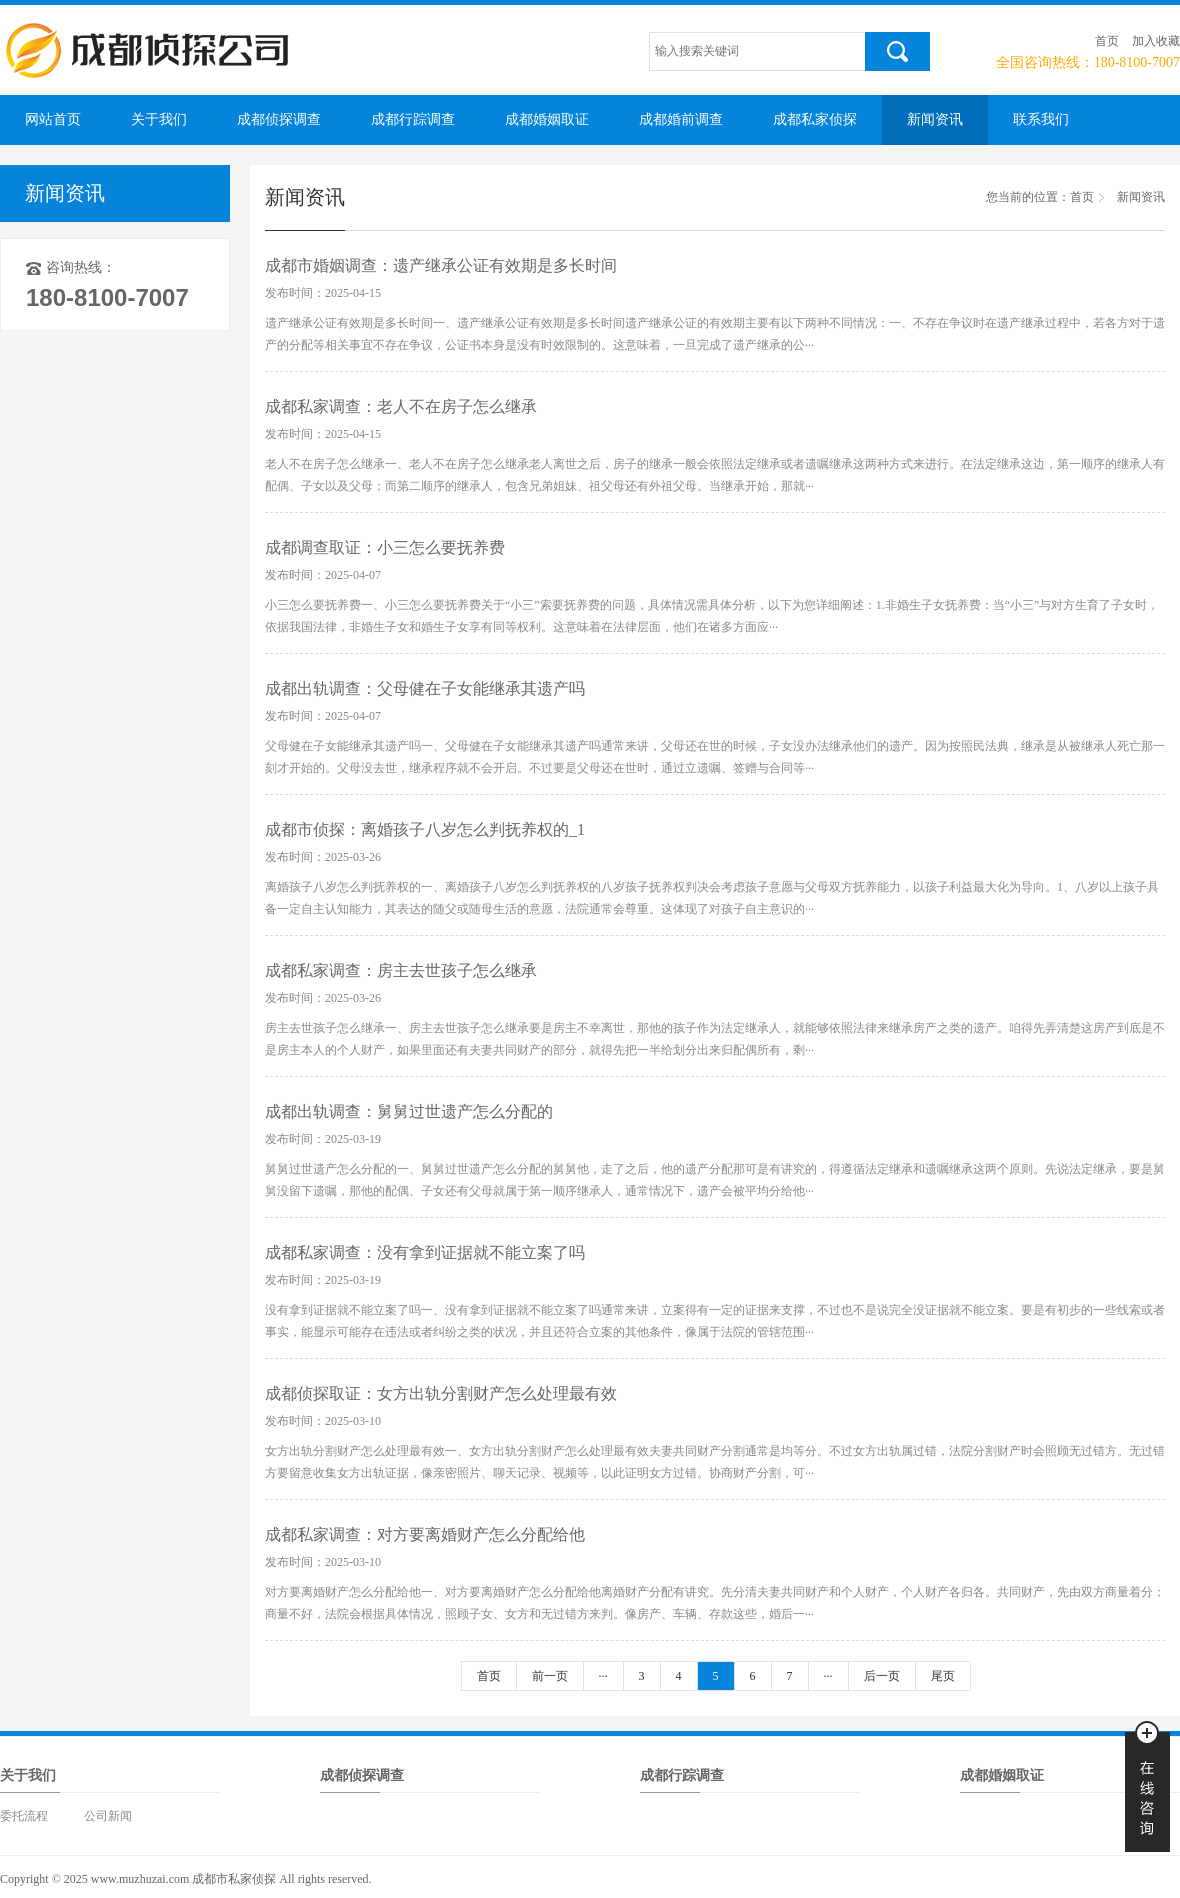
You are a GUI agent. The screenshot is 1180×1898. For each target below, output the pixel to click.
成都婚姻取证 (547, 119)
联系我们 (1041, 119)
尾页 (943, 1676)
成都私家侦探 (815, 119)
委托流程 (24, 1816)
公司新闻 (108, 1816)
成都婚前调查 (681, 119)
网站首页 (53, 119)
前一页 (550, 1676)
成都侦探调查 (279, 119)
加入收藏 (1156, 41)
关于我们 (159, 119)
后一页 (882, 1676)
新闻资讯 (935, 119)
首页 (1107, 41)
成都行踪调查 (413, 119)
